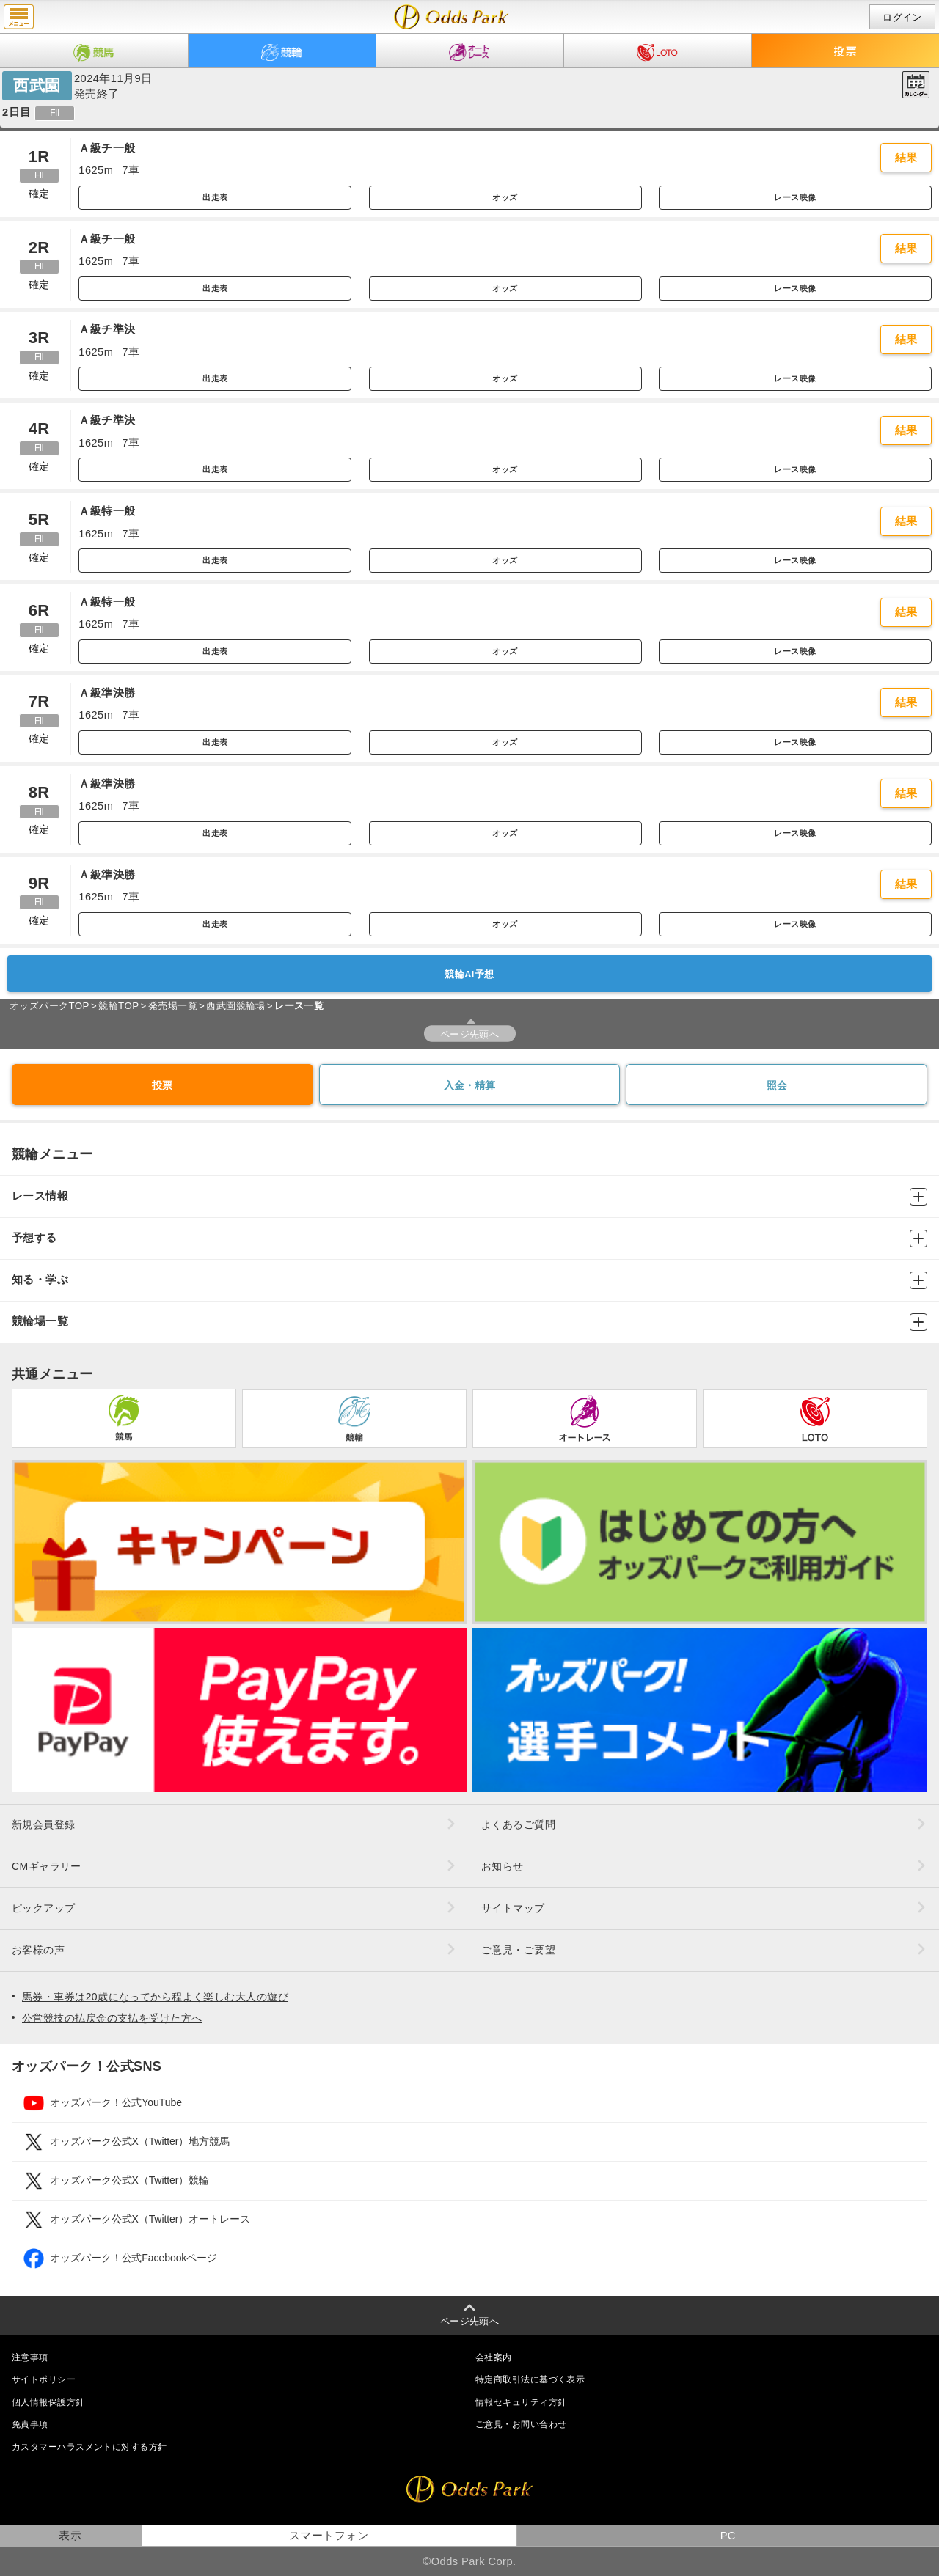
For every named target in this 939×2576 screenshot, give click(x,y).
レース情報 (469, 1197)
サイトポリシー (44, 2379)
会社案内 (493, 2357)
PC (728, 2536)
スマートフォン (328, 2536)
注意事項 (30, 2357)
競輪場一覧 (469, 1322)
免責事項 (30, 2424)
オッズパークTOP (49, 1005)
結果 (906, 158)
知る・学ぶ (469, 1280)
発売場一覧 (172, 1005)
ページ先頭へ (470, 1034)
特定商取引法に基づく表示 (530, 2379)
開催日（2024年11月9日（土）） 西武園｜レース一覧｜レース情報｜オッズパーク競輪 (451, 16)
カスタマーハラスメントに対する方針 (89, 2447)
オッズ (504, 197)
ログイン (902, 17)
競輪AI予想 (469, 974)
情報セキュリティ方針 (520, 2402)
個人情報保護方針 (48, 2402)
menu (19, 16)
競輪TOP (118, 1005)
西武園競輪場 (236, 1005)
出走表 (214, 197)
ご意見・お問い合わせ (520, 2424)
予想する (469, 1238)
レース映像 (795, 197)
